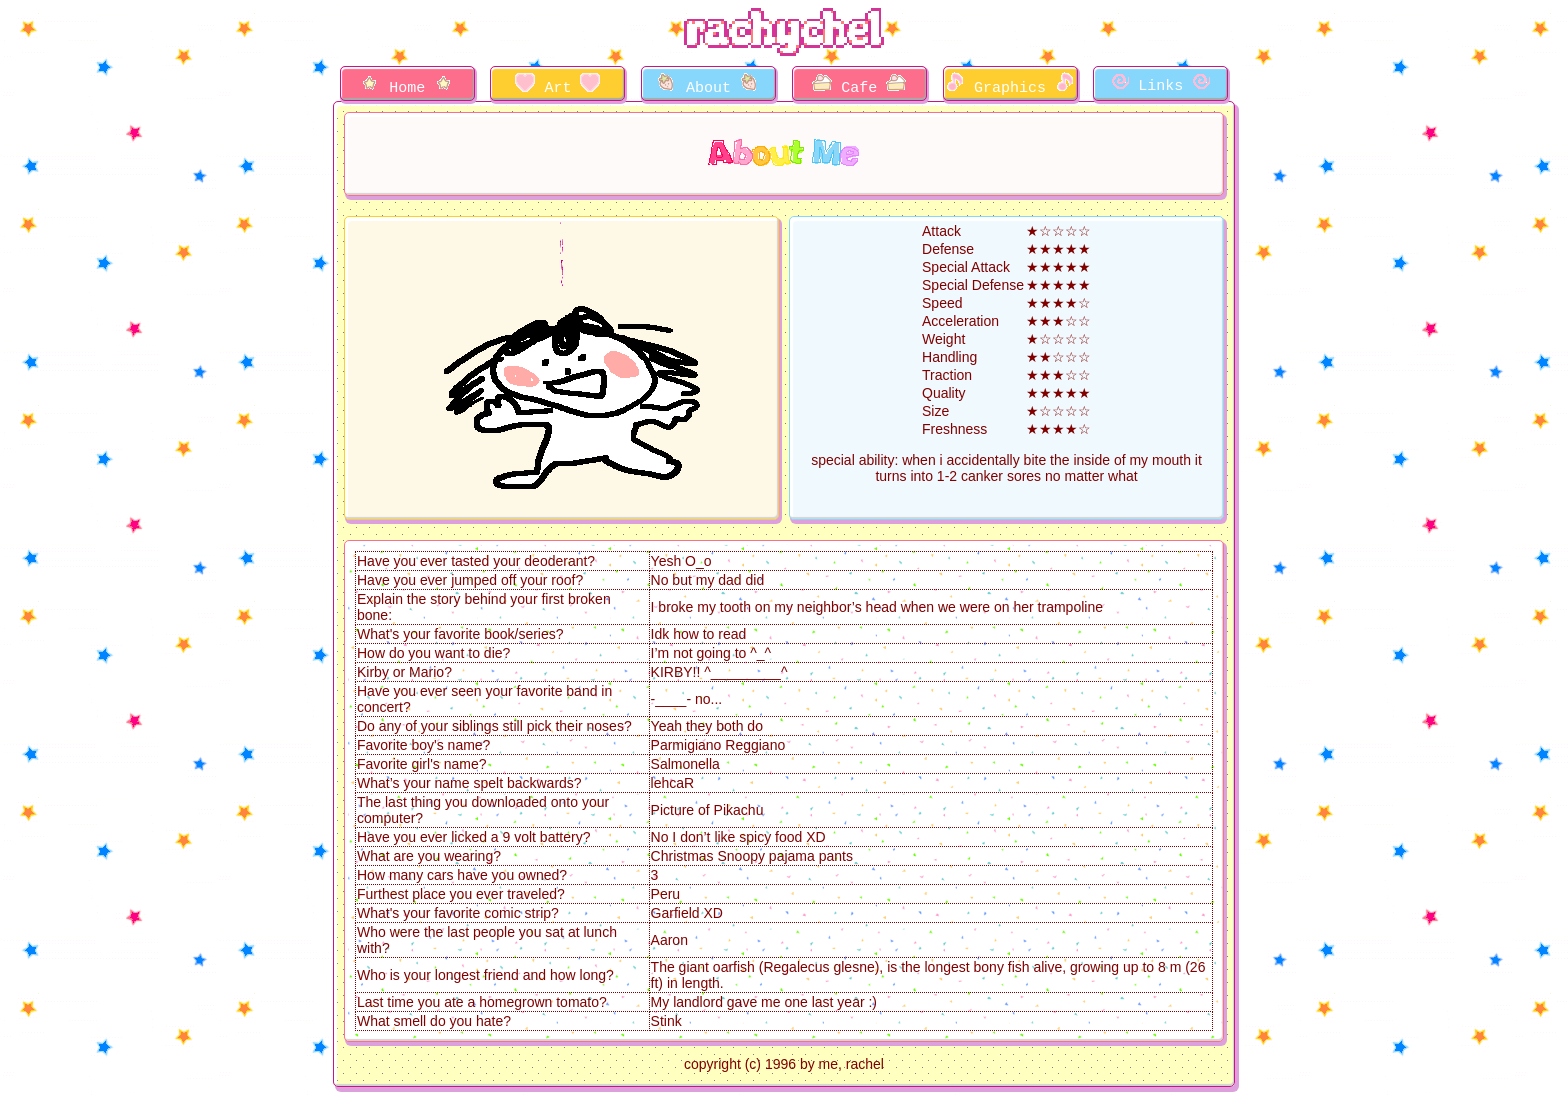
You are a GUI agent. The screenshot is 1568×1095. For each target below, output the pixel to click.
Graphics (1010, 86)
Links (1160, 84)
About (708, 86)
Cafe (859, 86)
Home (407, 86)
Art (557, 86)
